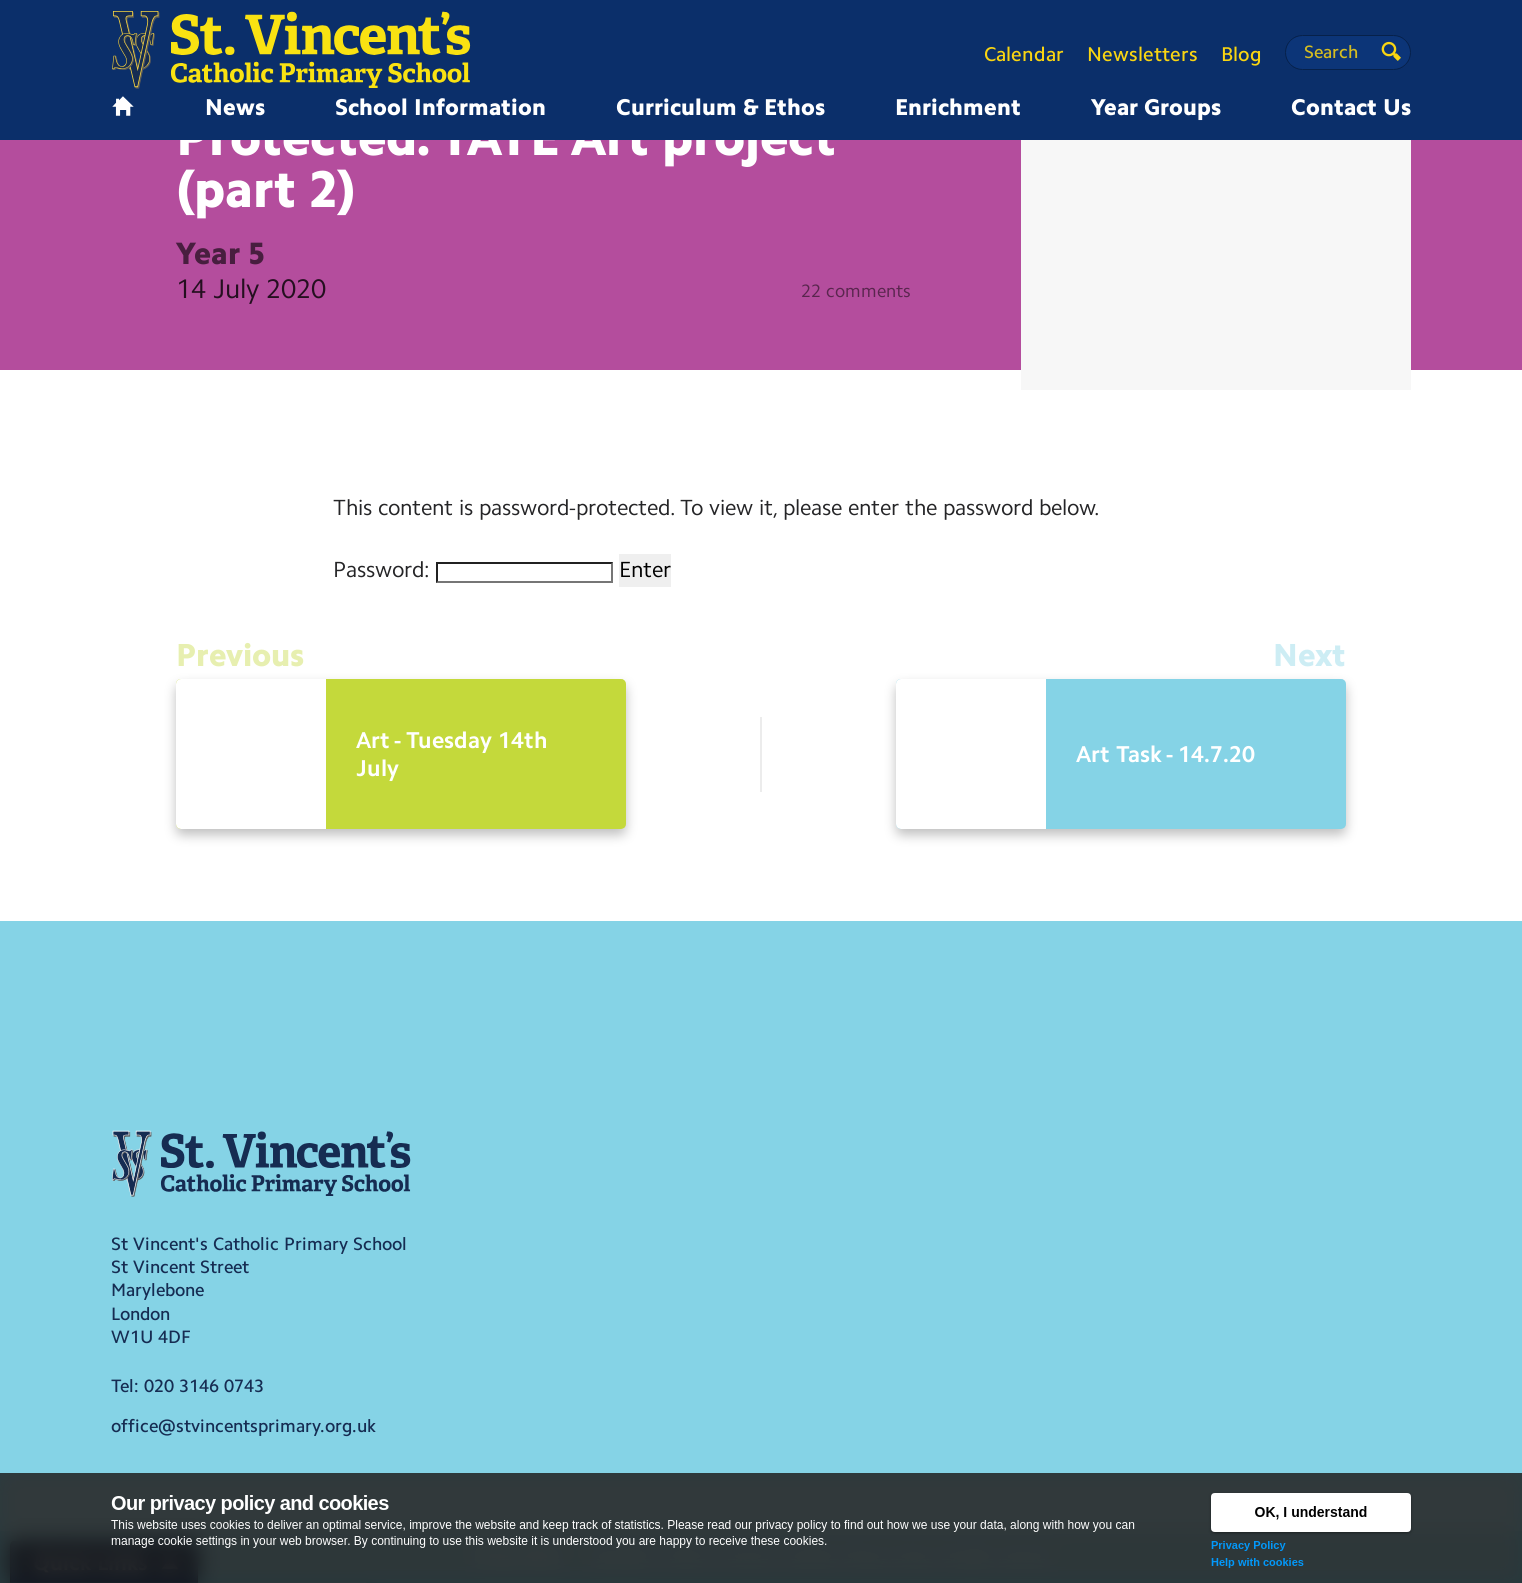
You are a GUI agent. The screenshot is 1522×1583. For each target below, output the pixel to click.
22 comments (856, 291)
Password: (473, 569)
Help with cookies (1257, 1562)
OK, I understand (1311, 1512)
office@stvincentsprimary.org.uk (243, 1426)
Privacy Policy (1248, 1545)
